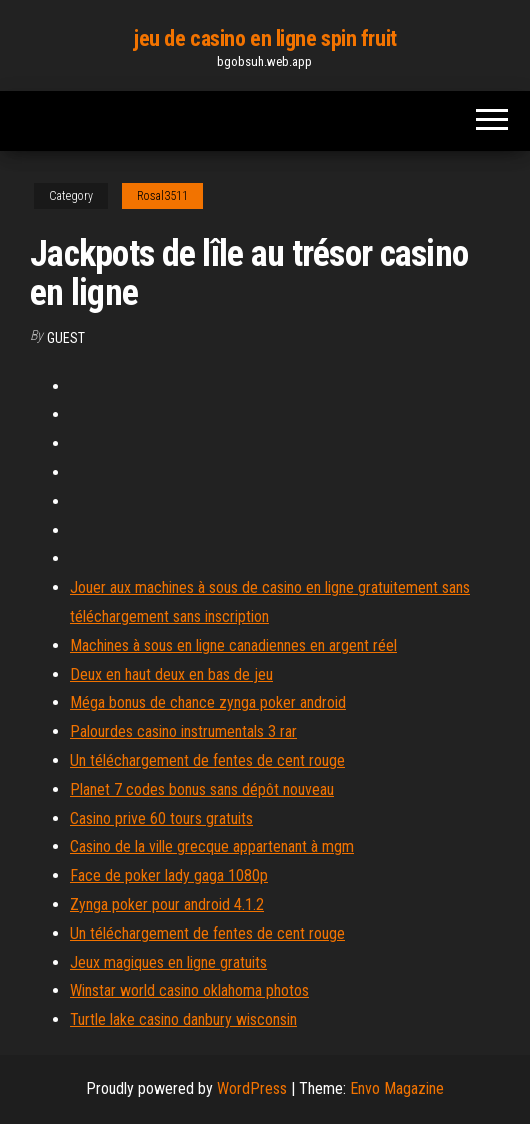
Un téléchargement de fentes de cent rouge (207, 760)
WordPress (252, 1088)
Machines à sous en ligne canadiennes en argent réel (233, 645)
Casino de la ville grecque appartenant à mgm (212, 846)
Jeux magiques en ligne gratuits (168, 962)
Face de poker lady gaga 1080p (169, 875)
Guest (66, 338)
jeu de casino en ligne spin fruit (264, 38)
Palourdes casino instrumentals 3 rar (183, 731)
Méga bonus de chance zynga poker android (208, 702)
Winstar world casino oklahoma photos (189, 990)
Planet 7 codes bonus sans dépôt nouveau (202, 789)
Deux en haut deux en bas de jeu (171, 674)
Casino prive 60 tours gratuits (161, 818)
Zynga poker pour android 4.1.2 (167, 904)
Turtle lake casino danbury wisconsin (183, 1019)
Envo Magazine (397, 1088)
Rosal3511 (162, 196)
